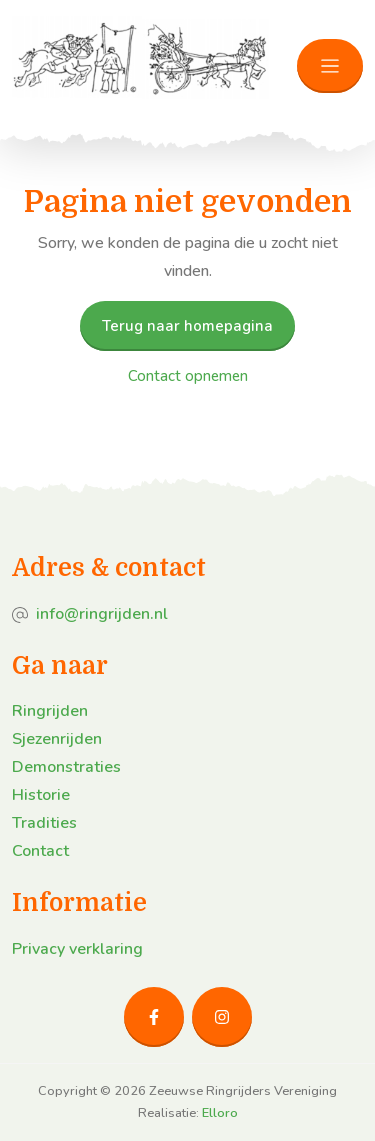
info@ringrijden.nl (102, 614)
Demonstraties (66, 767)
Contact (40, 851)
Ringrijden (50, 711)
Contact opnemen (188, 376)
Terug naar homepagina (187, 326)
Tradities (44, 823)
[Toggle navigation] (330, 66)
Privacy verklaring (77, 949)
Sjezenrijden (57, 739)
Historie (41, 795)
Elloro (220, 1113)
